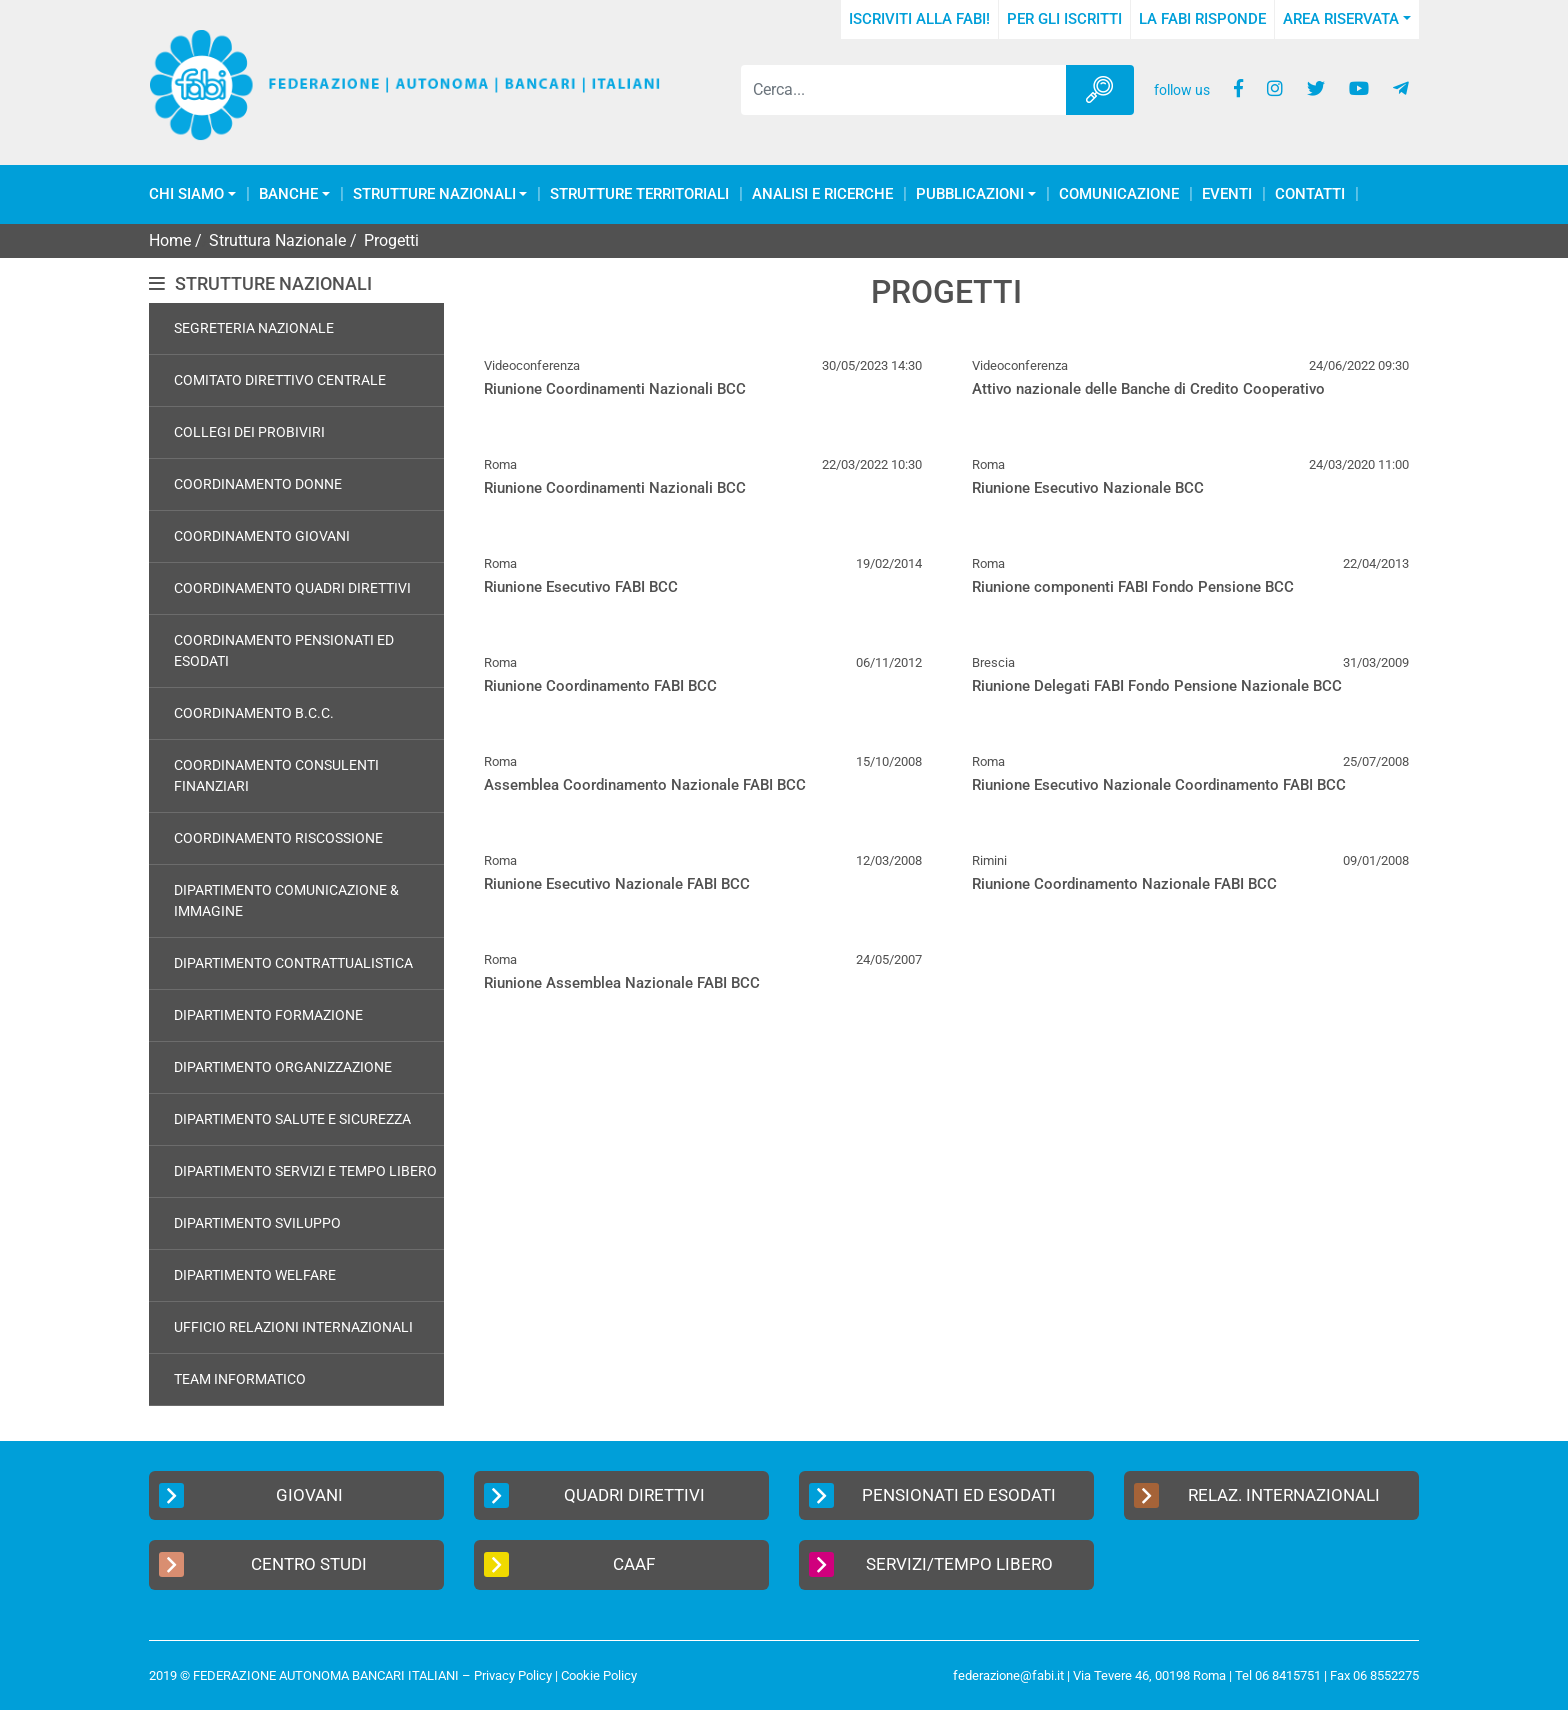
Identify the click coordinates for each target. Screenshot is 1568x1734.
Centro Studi (263, 1564)
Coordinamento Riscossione (278, 838)
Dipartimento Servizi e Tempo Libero (305, 1171)
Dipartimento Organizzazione (283, 1067)
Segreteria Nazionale (254, 328)
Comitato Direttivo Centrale (280, 380)
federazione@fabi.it (1008, 1675)
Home (170, 240)
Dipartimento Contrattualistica (293, 963)
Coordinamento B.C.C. (254, 713)
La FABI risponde (1202, 19)
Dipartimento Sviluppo (257, 1223)
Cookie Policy (599, 1675)
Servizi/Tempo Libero (931, 1564)
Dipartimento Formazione (268, 1015)
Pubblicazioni (970, 194)
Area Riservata (1341, 19)
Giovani (251, 1495)
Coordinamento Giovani (262, 536)
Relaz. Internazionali (1257, 1495)
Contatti (1310, 194)
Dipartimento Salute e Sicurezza (292, 1119)
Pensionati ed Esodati (932, 1495)
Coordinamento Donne (258, 484)
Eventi (1227, 194)
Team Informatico (240, 1379)
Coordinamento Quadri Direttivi (292, 588)
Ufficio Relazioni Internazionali (293, 1327)
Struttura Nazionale (277, 240)
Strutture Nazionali (434, 194)
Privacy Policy (513, 1675)
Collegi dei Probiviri (249, 432)
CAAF (569, 1564)
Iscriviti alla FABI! (919, 19)
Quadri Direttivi (594, 1495)
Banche (288, 194)
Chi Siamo (186, 194)
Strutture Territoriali (639, 194)
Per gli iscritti (1064, 19)
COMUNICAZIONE (1119, 194)
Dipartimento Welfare (255, 1275)
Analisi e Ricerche (822, 194)
